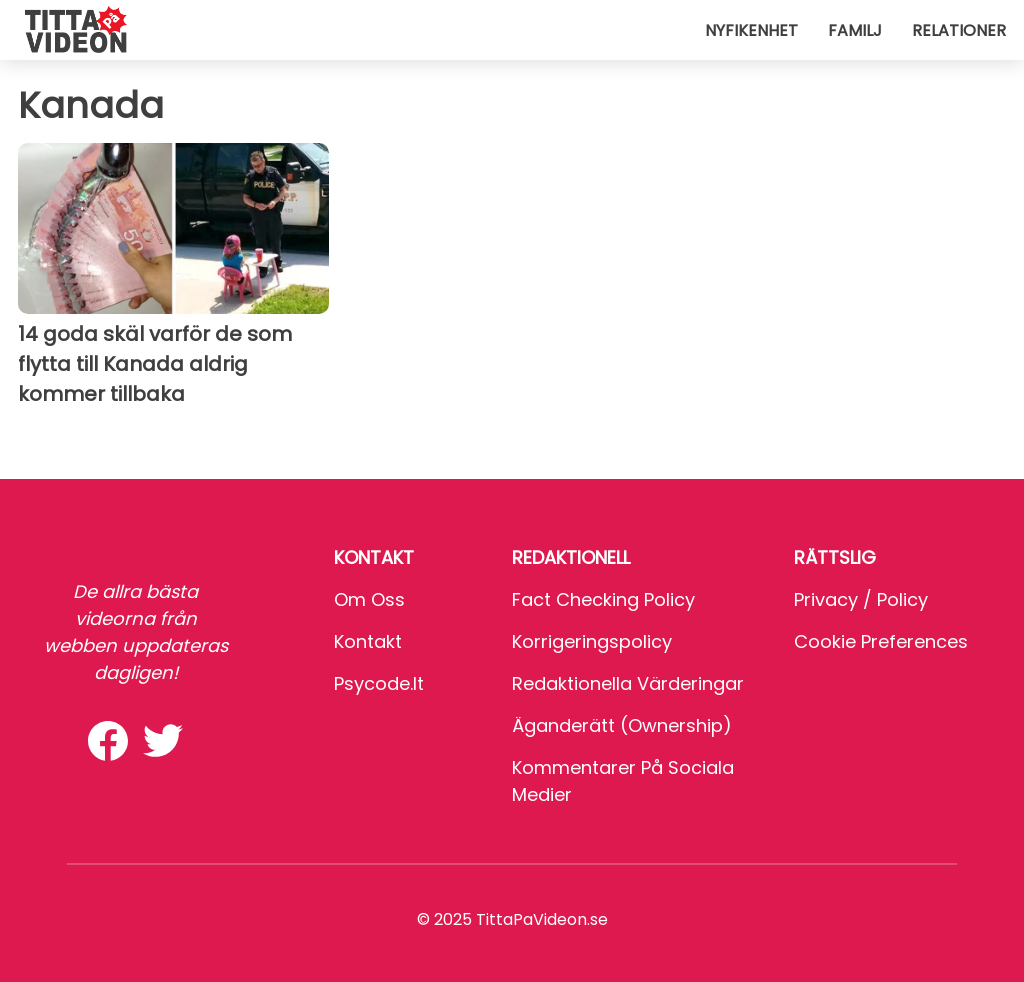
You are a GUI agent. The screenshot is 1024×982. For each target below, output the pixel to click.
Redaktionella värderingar (628, 683)
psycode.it (379, 683)
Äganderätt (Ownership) (622, 725)
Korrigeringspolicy (592, 641)
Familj (855, 30)
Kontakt (368, 641)
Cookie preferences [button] (881, 641)
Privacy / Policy (861, 599)
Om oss (369, 599)
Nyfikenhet (751, 30)
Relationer (959, 30)
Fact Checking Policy (603, 599)
